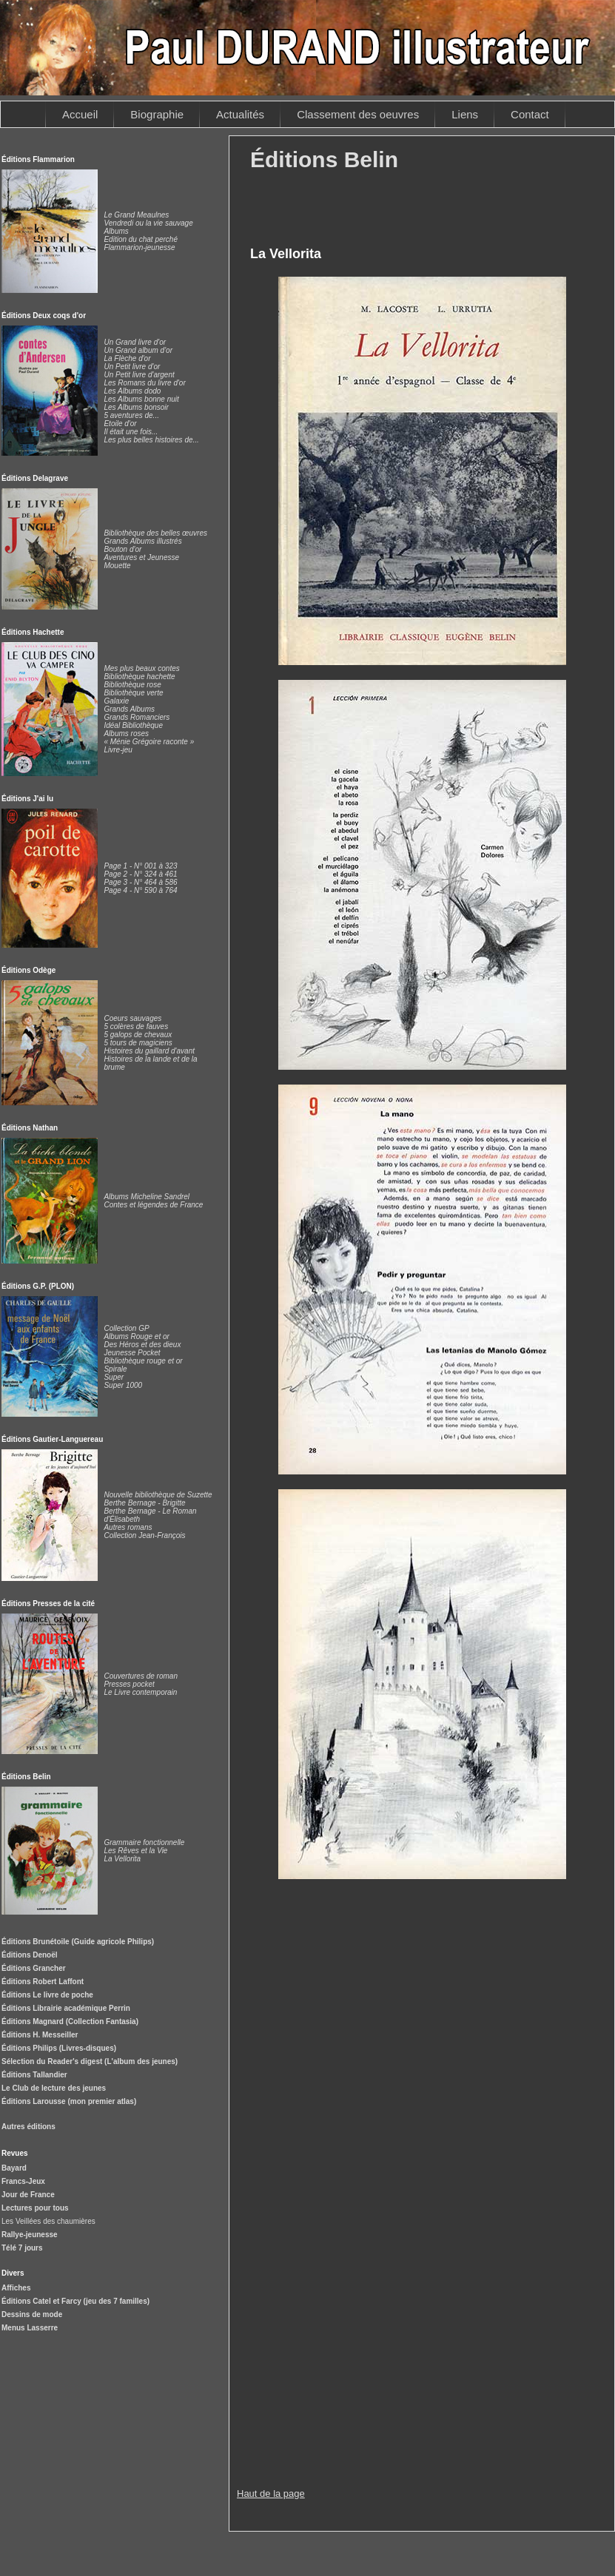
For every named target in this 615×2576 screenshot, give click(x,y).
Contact (530, 114)
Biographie (157, 114)
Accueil (80, 114)
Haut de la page (271, 2493)
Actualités (240, 114)
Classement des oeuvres (358, 114)
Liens (464, 114)
